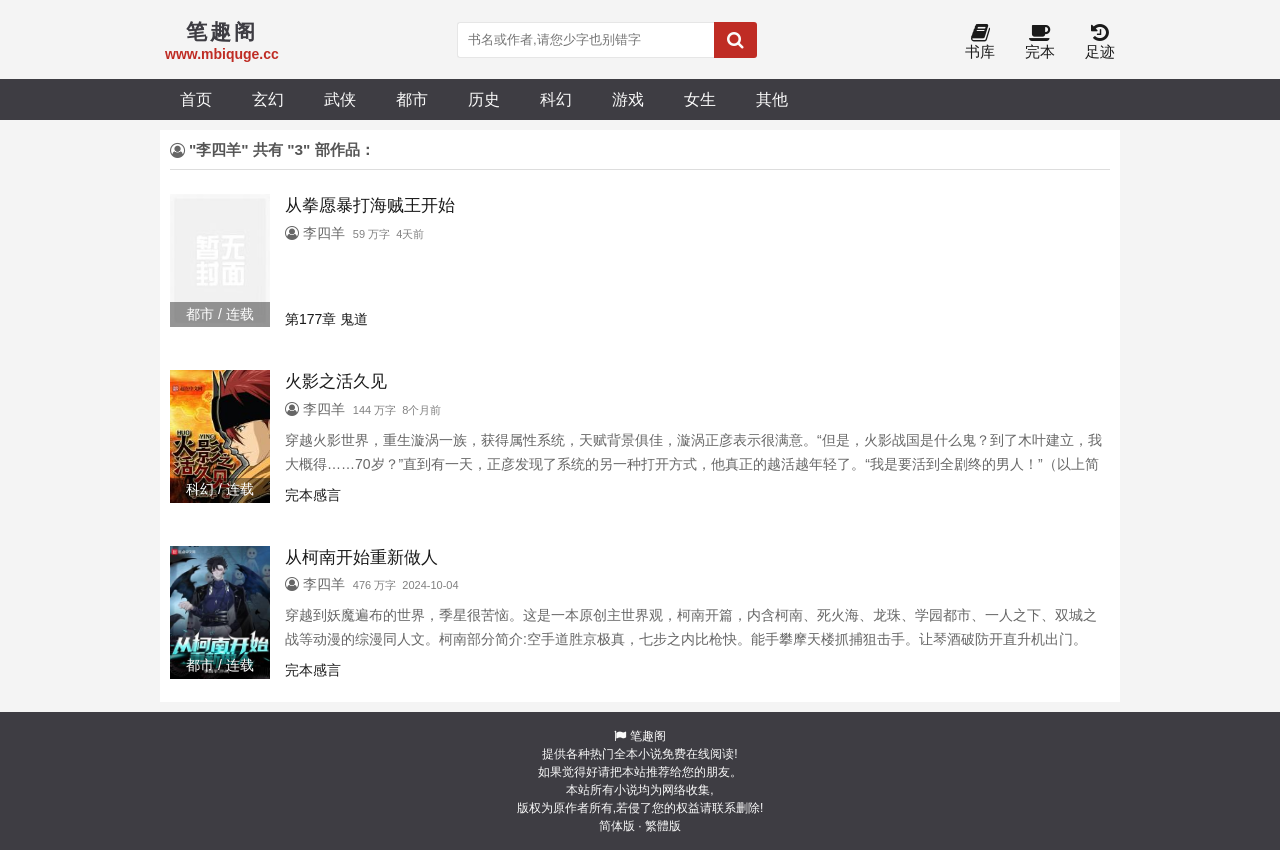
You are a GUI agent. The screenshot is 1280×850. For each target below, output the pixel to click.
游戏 (628, 99)
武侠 (340, 99)
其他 (772, 99)
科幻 (556, 99)
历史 (484, 99)
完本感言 (313, 495)
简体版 (617, 826)
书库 (980, 42)
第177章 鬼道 (326, 319)
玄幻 (268, 99)
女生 (700, 99)
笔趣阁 (648, 736)
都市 (412, 99)
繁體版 (663, 826)
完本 (1040, 42)
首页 (196, 99)
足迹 (1100, 42)
